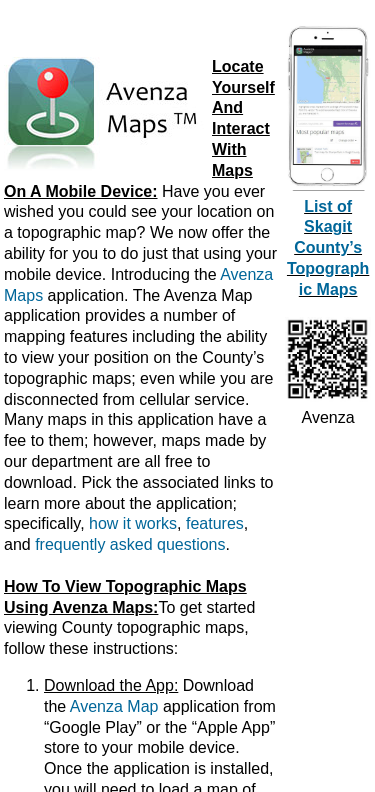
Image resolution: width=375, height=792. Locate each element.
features (215, 523)
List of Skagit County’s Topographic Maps (328, 248)
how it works (133, 523)
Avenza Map (114, 706)
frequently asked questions (130, 544)
